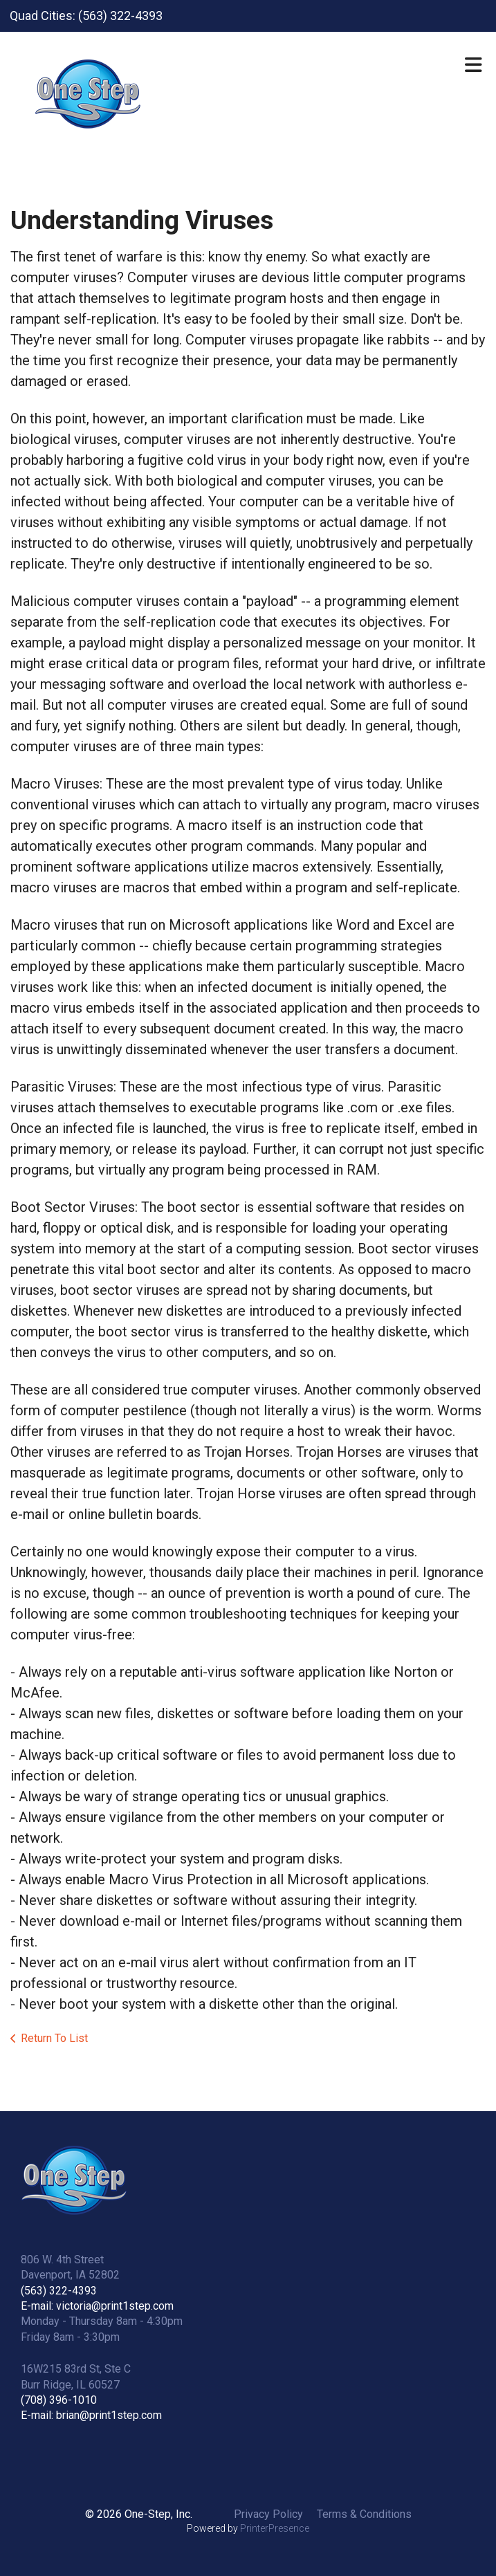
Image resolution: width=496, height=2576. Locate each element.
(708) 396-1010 (59, 2400)
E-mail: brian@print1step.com (91, 2415)
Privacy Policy (268, 2514)
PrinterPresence (274, 2528)
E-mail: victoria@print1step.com (97, 2305)
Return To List (54, 2038)
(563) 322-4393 (59, 2290)
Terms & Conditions (364, 2514)
